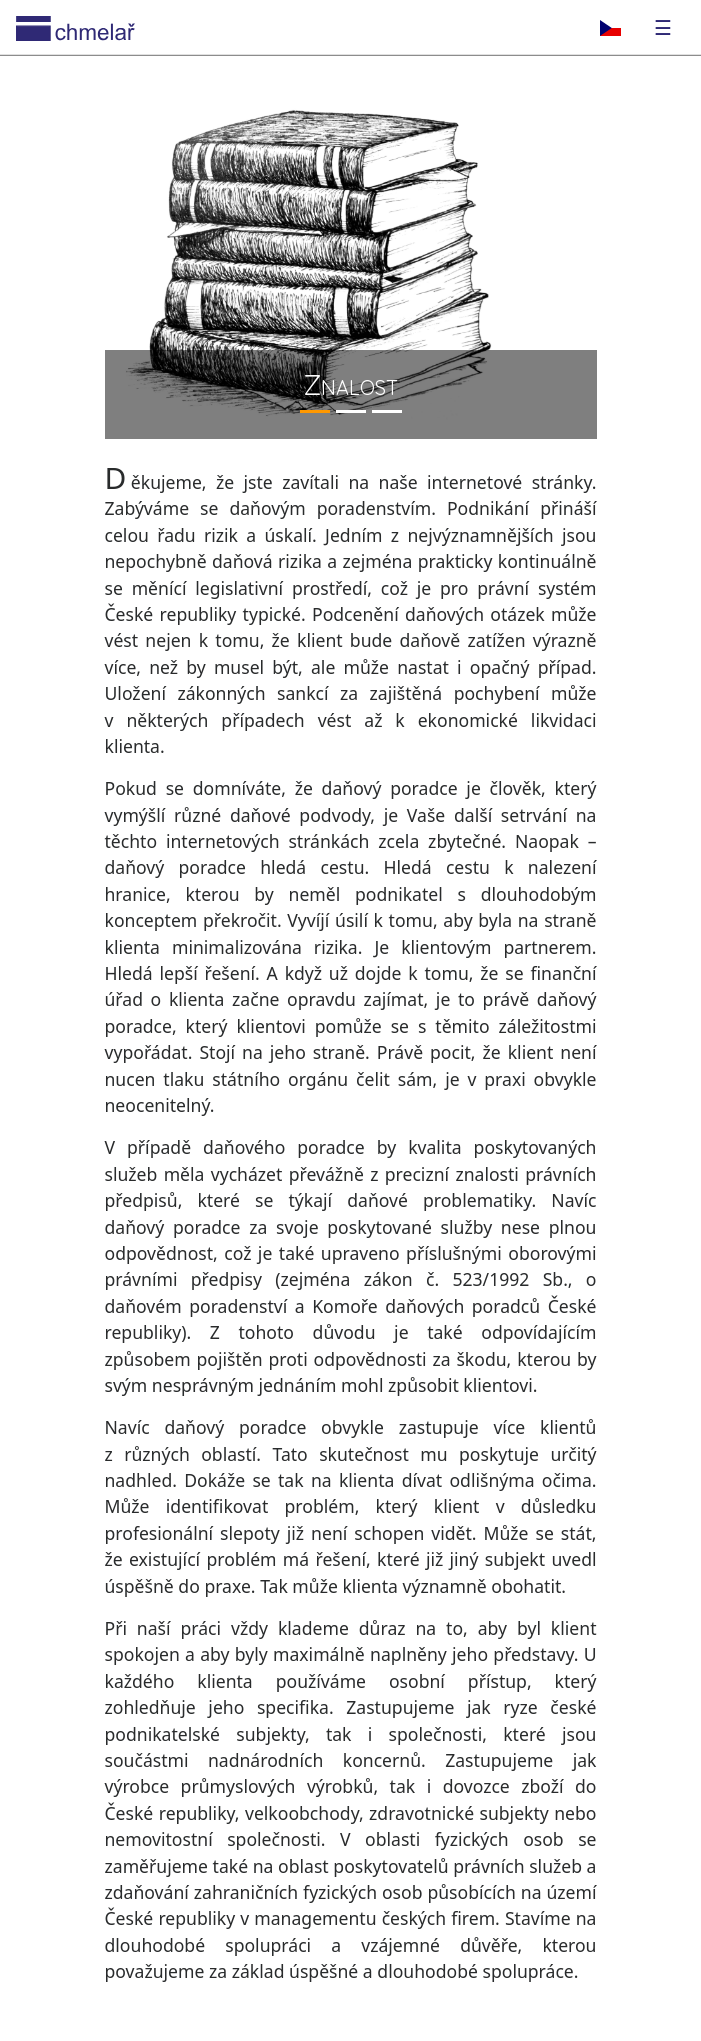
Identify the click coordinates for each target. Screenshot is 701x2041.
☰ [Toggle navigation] (663, 28)
